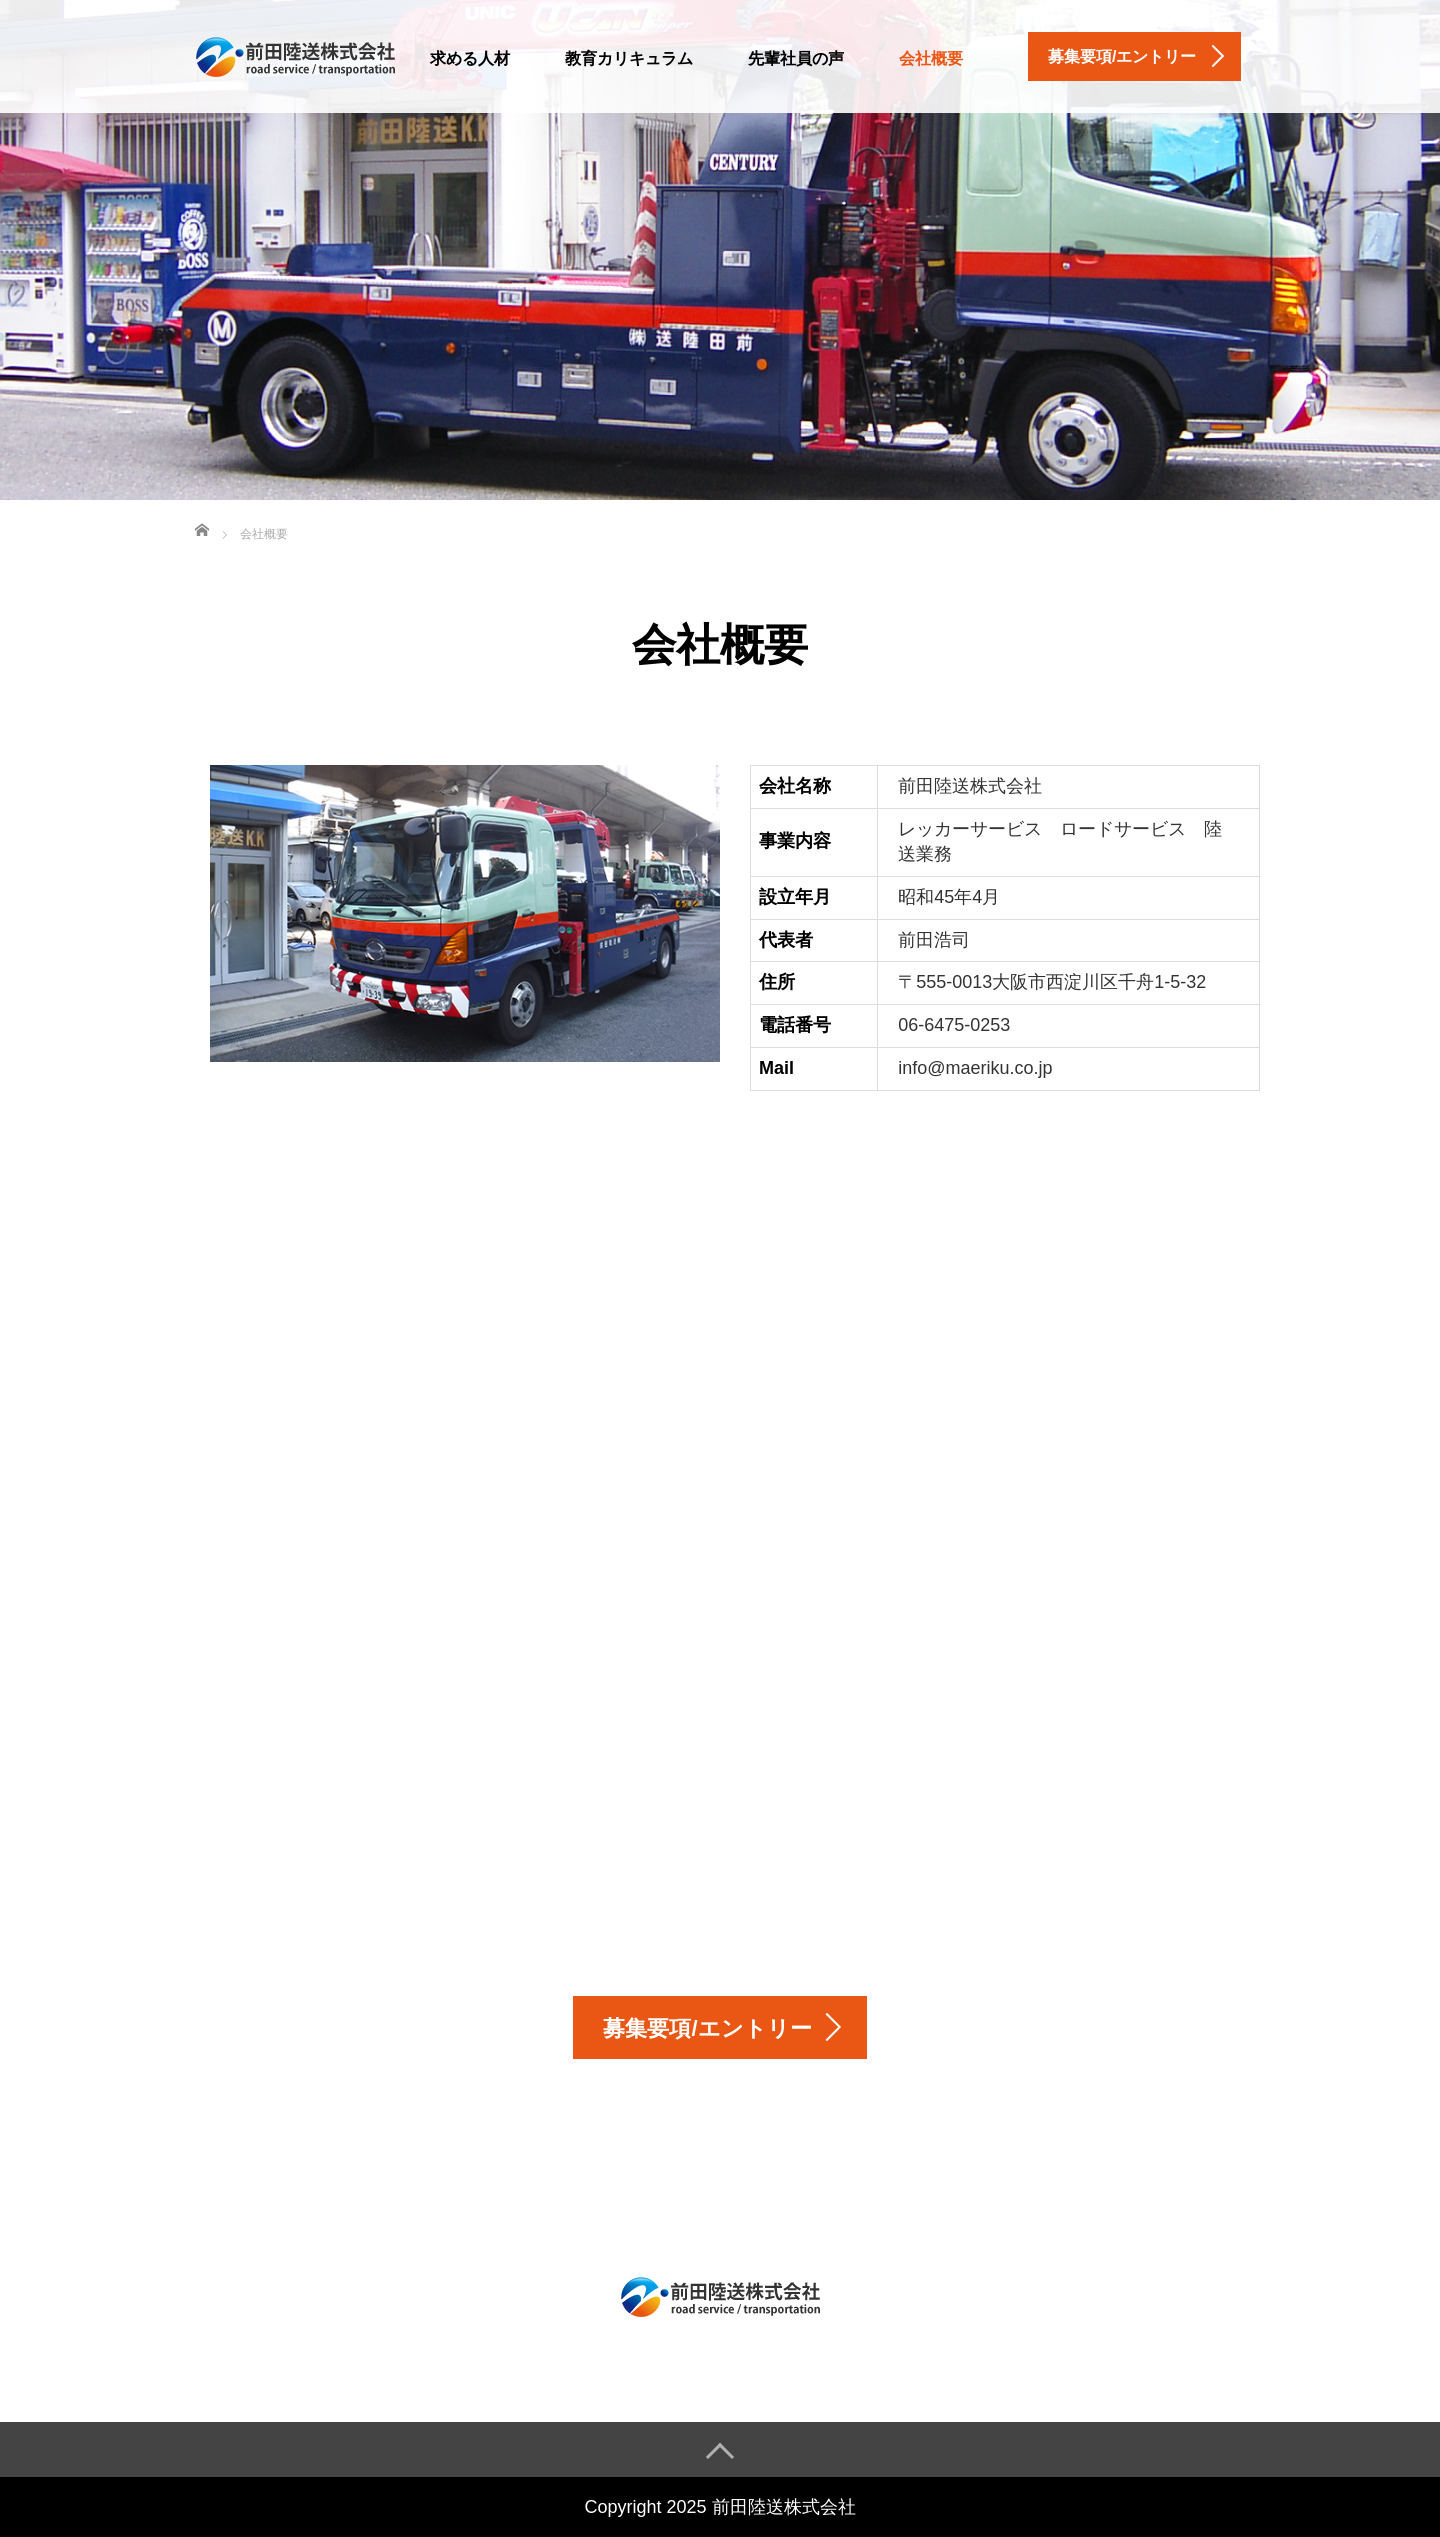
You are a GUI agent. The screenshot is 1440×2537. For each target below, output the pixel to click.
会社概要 (931, 58)
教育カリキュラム (629, 58)
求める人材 (470, 58)
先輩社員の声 (796, 58)
